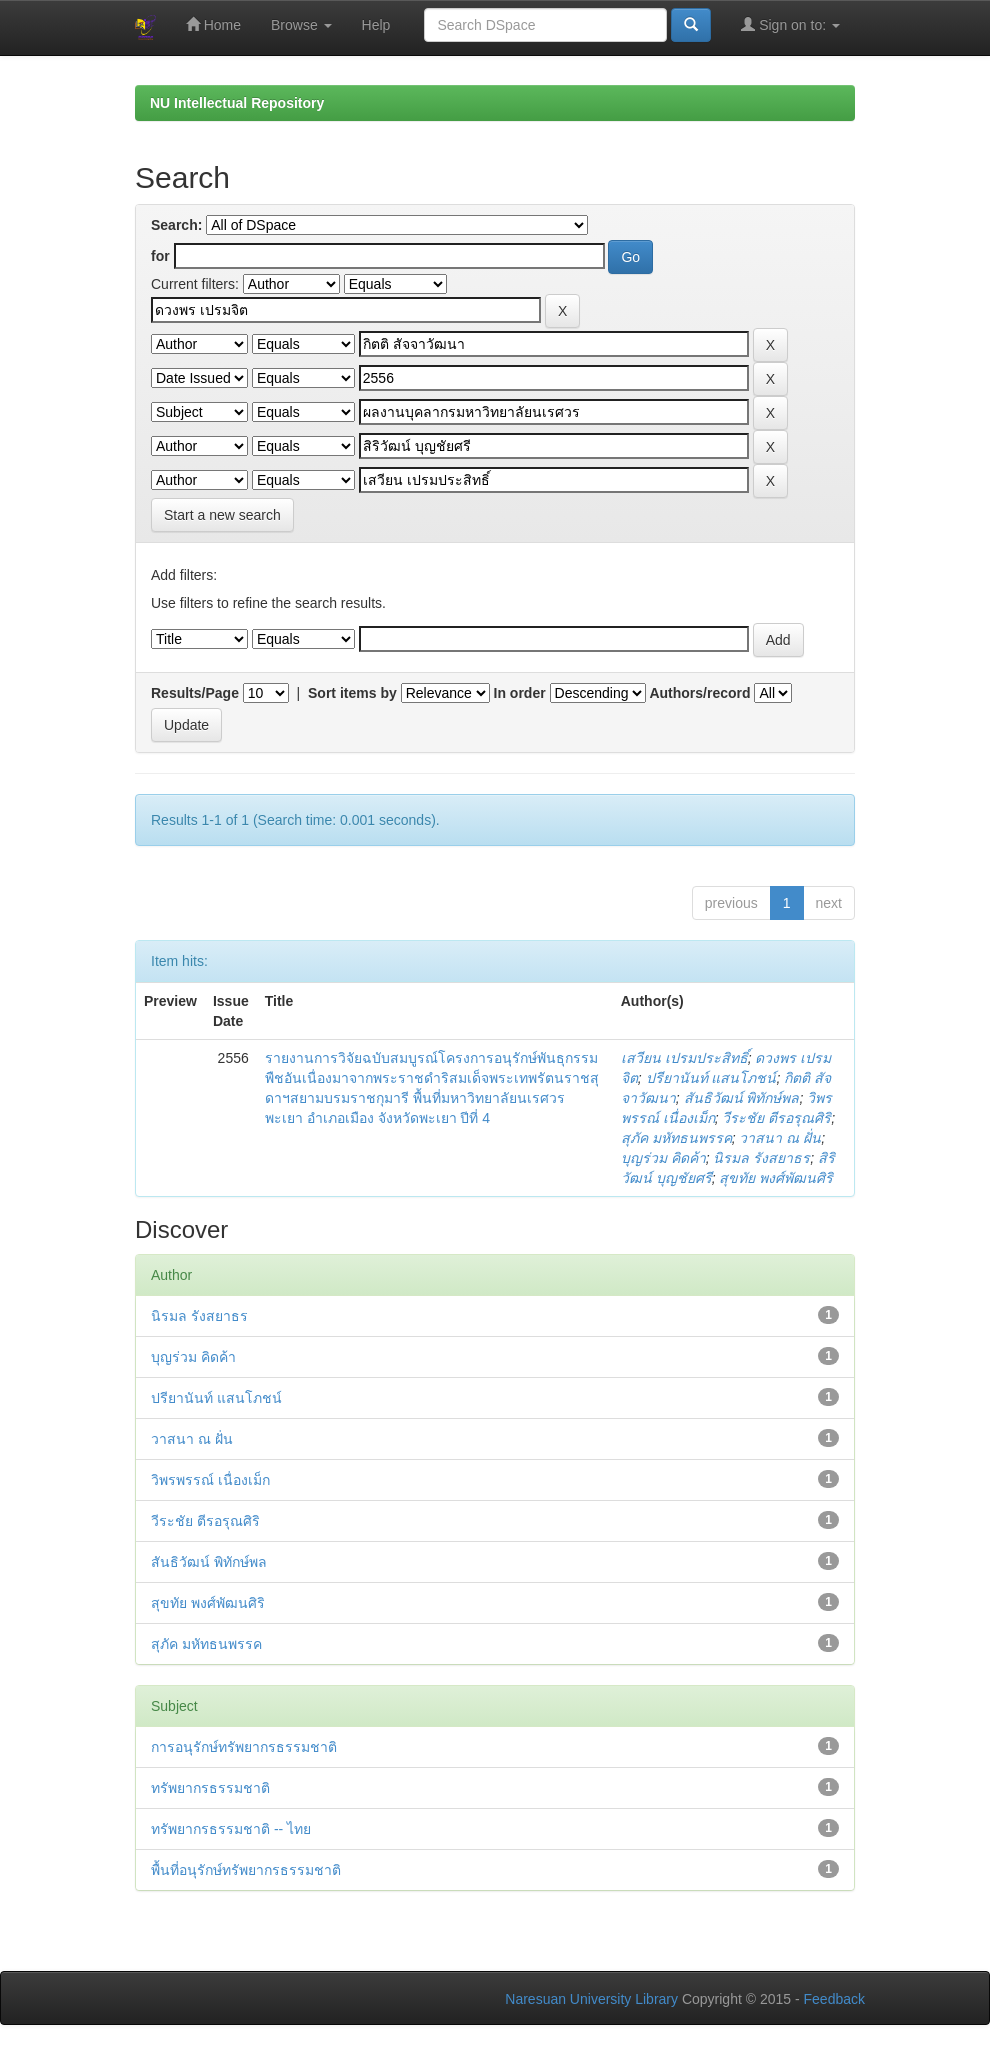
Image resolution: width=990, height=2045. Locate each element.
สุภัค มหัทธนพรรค (676, 1138)
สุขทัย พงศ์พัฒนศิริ (776, 1178)
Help (376, 25)
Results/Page (195, 693)
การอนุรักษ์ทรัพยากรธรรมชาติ (244, 1747)
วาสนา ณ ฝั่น (780, 1138)
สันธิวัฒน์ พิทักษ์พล (742, 1098)
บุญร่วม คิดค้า (663, 1158)
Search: (176, 225)
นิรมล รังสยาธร (761, 1158)
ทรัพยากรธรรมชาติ (210, 1788)
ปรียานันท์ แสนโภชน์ (711, 1078)
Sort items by (352, 693)
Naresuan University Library (591, 1999)
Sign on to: (790, 24)
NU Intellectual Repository (237, 103)
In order (520, 693)
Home (213, 24)
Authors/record (699, 693)
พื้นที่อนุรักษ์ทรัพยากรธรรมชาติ (246, 1870)
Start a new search (222, 515)
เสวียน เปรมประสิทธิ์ (684, 1058)
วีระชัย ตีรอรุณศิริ (776, 1118)
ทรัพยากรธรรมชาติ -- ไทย (231, 1829)
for (160, 256)
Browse (301, 25)
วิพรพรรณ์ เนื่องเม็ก (210, 1480)
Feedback (834, 1999)
